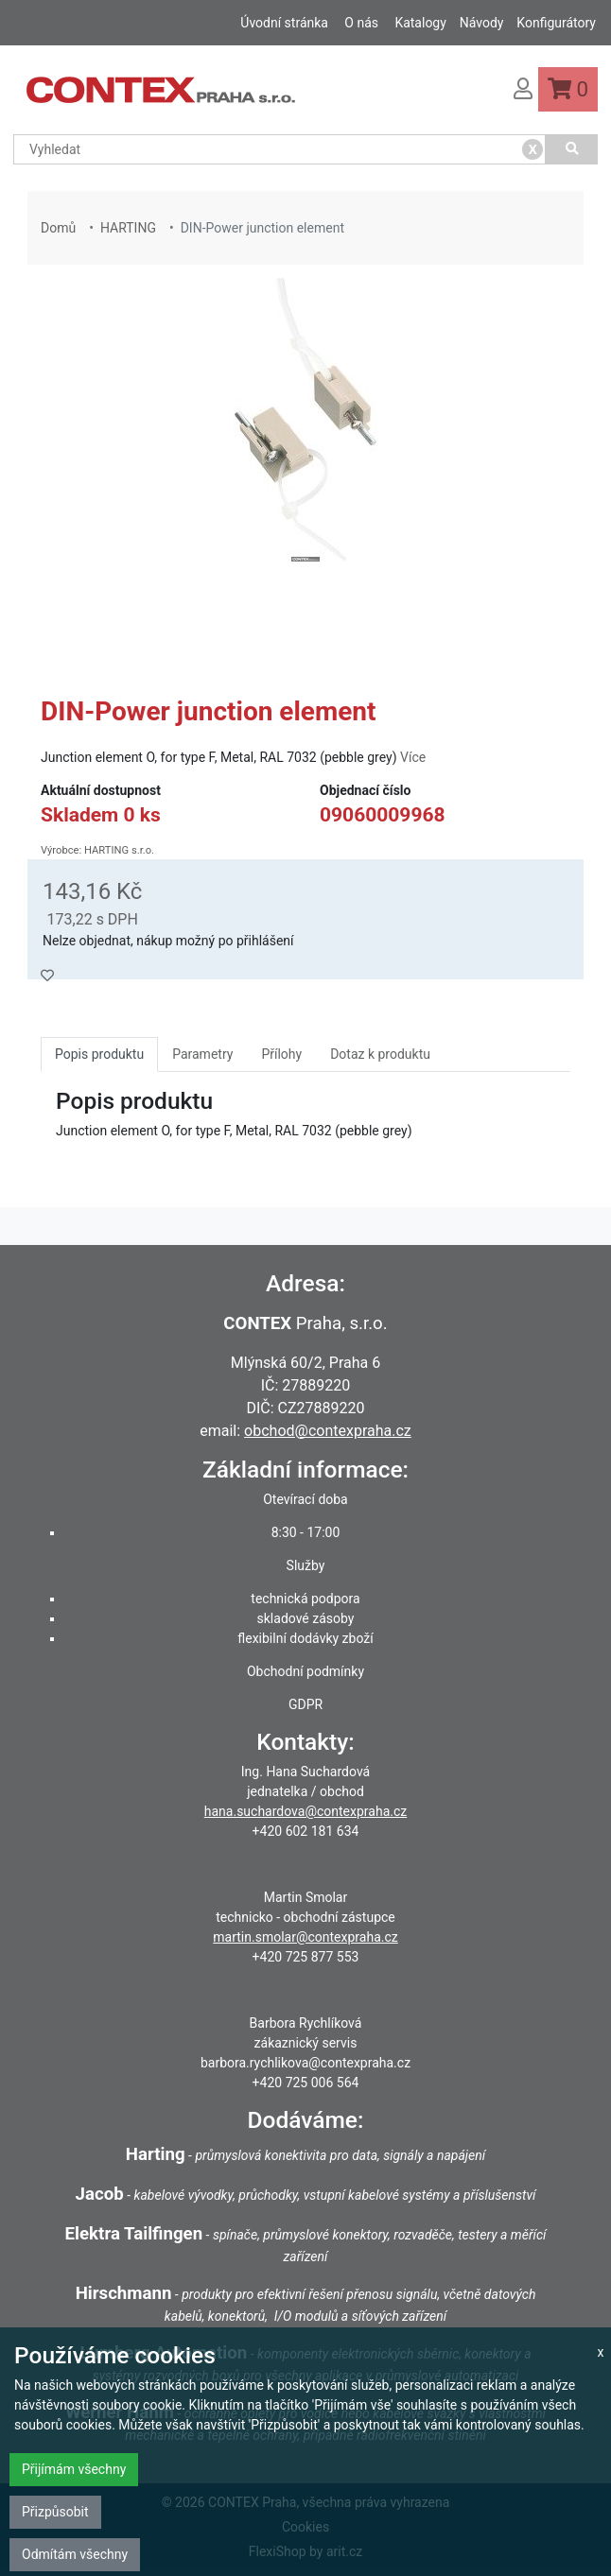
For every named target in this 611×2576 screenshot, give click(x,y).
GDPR (305, 1704)
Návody (482, 22)
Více (413, 757)
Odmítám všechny (75, 2554)
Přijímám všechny (74, 2469)
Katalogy (419, 22)
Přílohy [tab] (281, 1054)
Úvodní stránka (284, 22)
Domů (58, 227)
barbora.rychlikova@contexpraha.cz (305, 2062)
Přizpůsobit (55, 2511)
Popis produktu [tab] (99, 1054)
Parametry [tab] (202, 1054)
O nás (361, 22)
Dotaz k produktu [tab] (380, 1054)
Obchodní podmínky (305, 1671)
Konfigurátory (556, 22)
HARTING (128, 227)
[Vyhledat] (572, 149)
